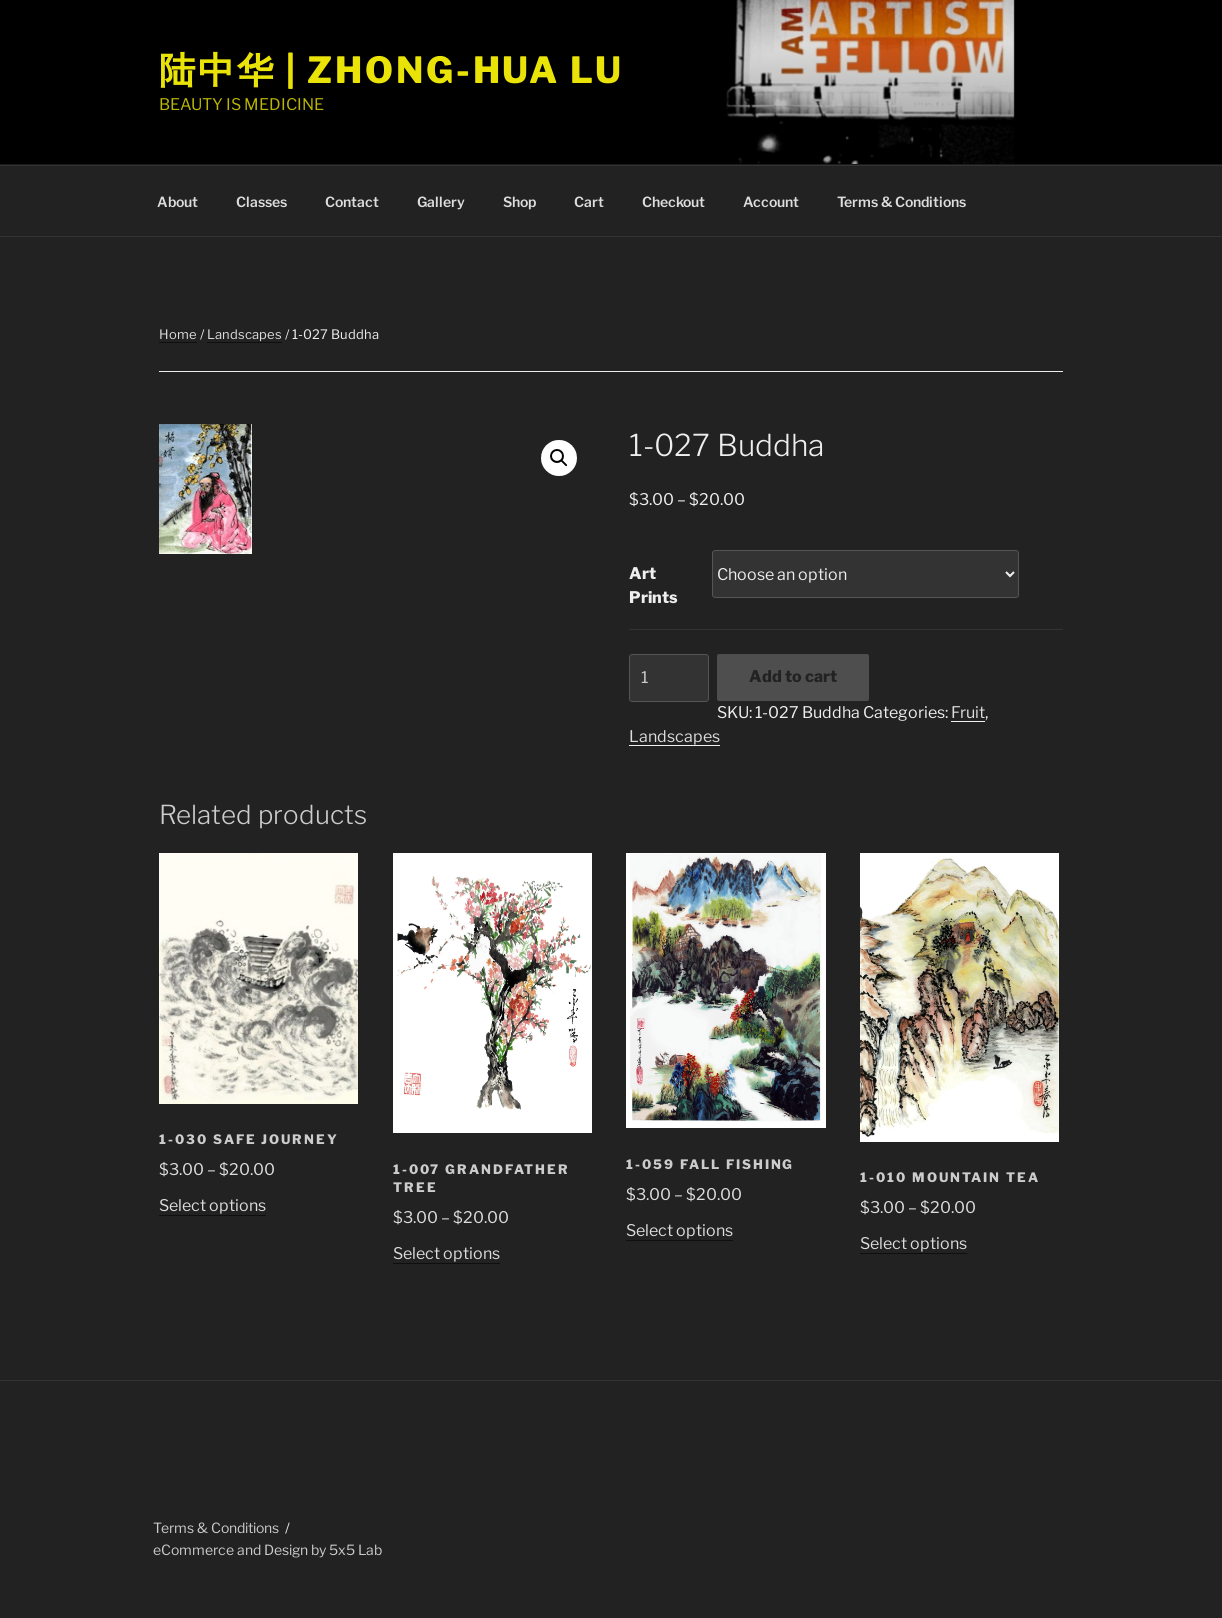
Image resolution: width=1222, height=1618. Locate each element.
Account (771, 201)
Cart (589, 201)
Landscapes (244, 334)
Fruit (968, 712)
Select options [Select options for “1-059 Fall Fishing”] (679, 1230)
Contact (352, 201)
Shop (519, 201)
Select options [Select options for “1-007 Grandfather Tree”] (446, 1253)
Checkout (673, 201)
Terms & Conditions (901, 201)
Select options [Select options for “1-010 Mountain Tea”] (913, 1243)
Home (178, 334)
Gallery (441, 201)
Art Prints (653, 585)
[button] (559, 458)
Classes (261, 201)
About (177, 201)
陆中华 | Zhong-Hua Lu (391, 70)
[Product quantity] (669, 678)
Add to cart (793, 676)
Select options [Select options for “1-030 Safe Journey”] (212, 1205)
